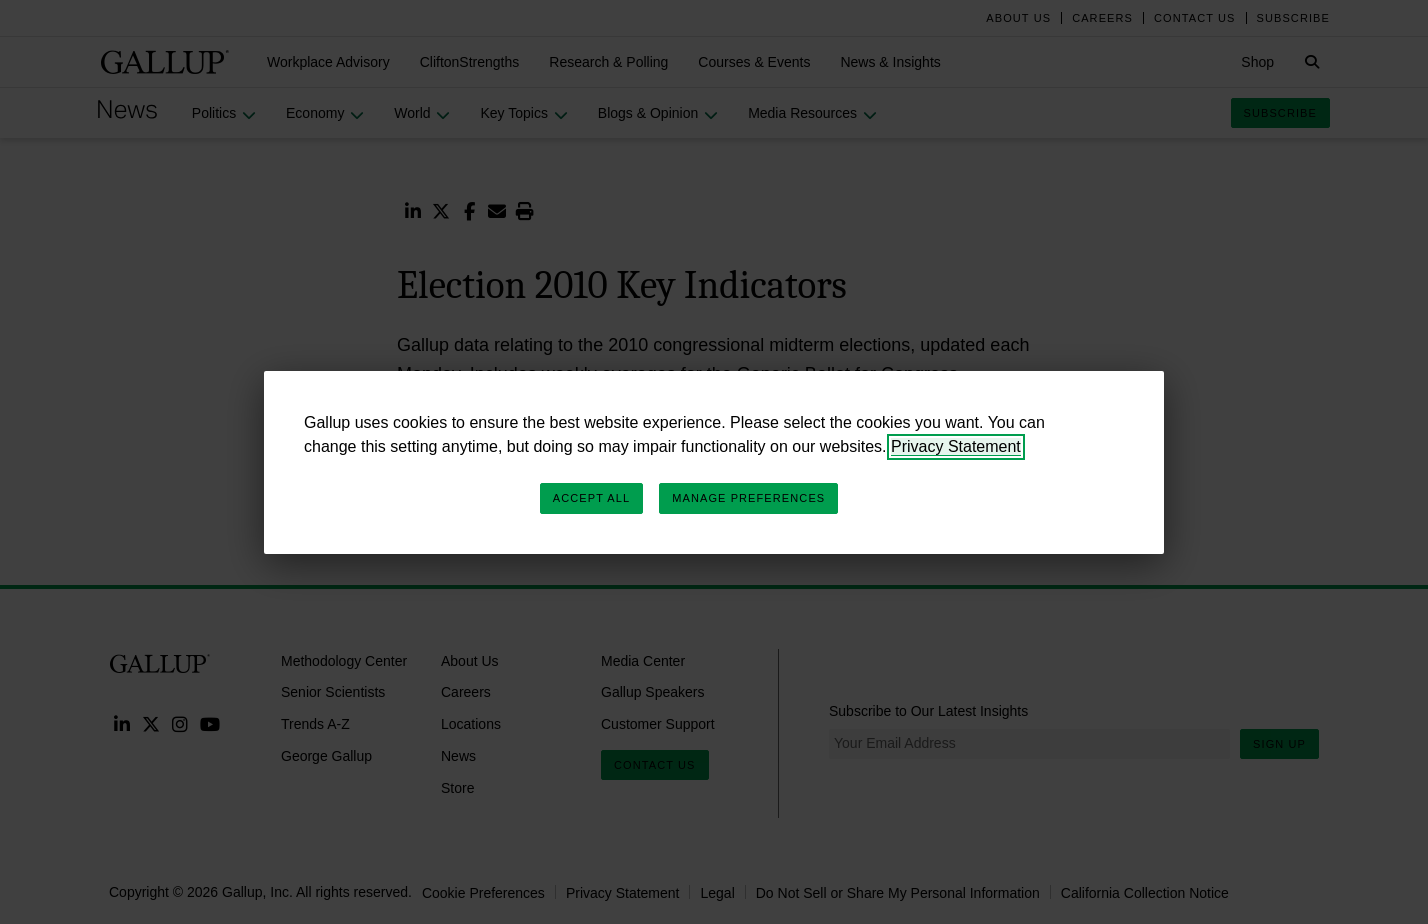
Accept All (591, 498)
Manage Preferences (748, 498)
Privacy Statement (956, 446)
